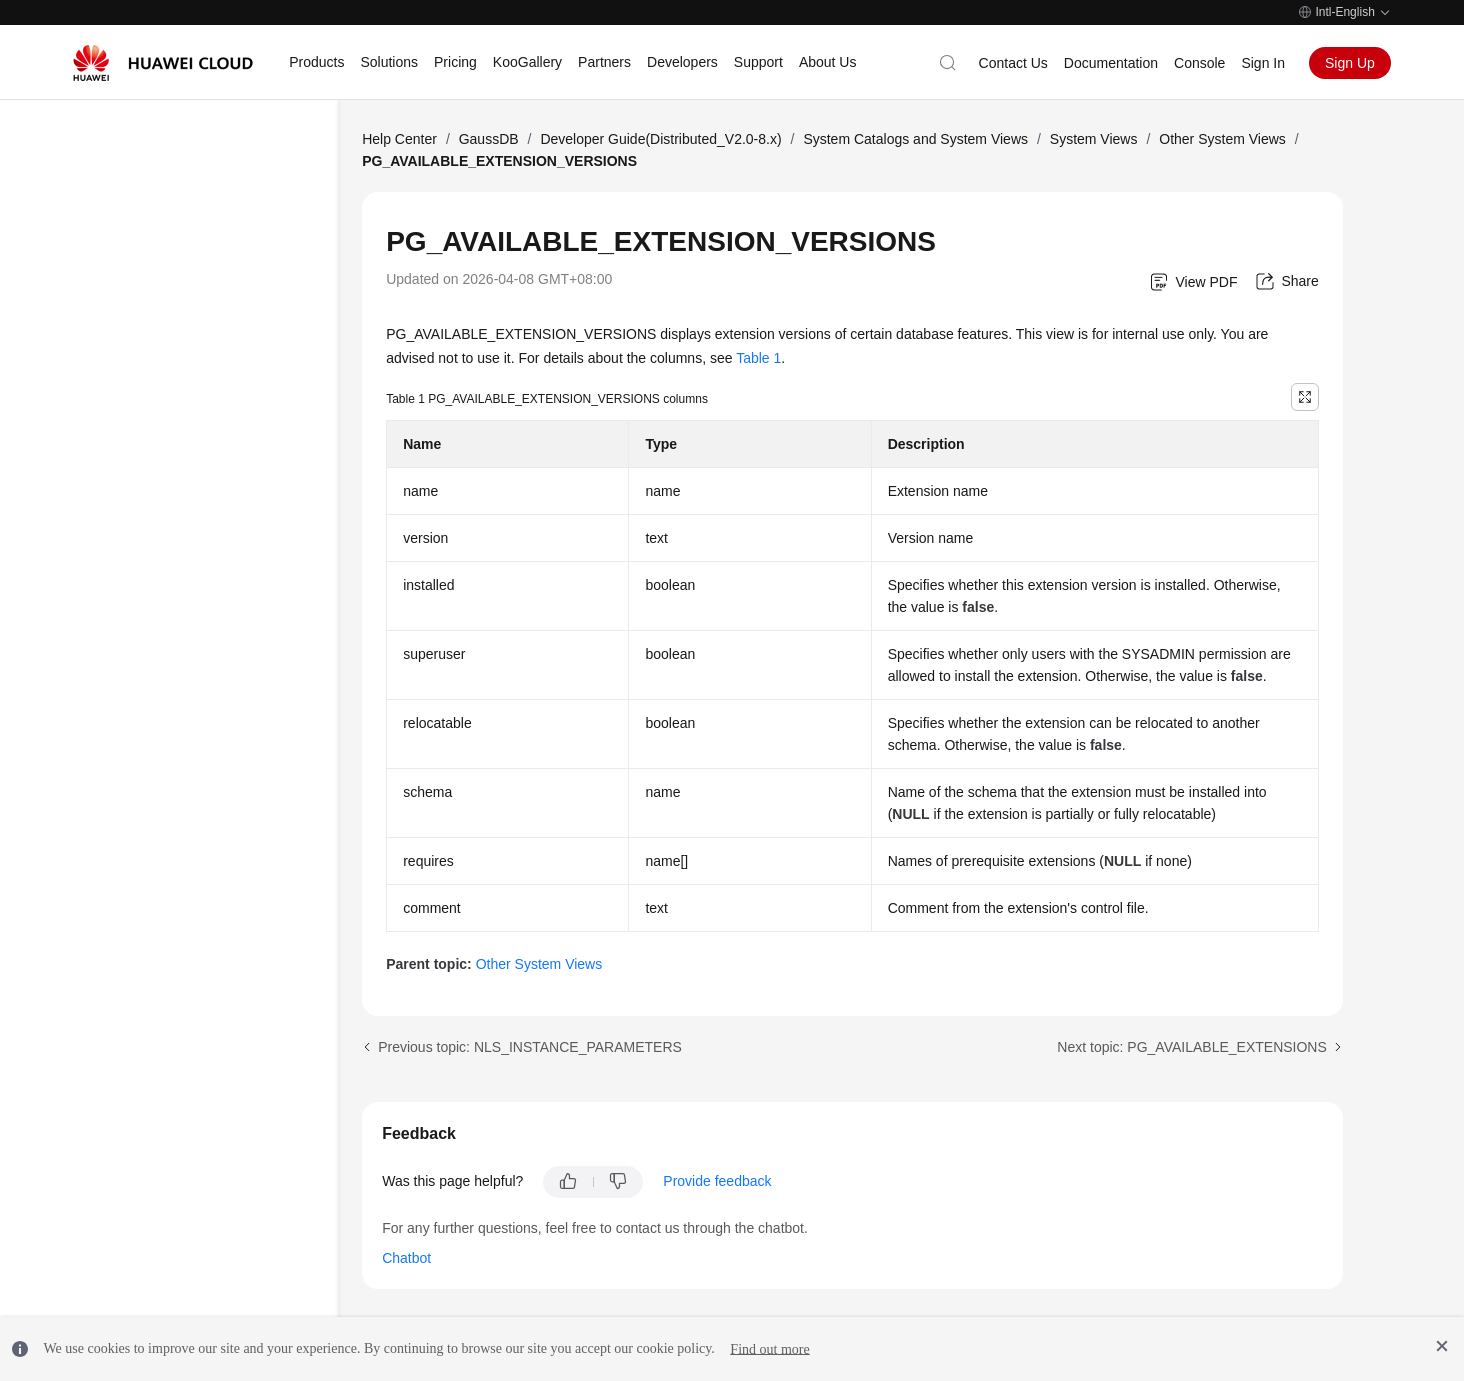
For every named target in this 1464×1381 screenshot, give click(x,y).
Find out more (769, 1348)
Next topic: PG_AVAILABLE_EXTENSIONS (1191, 1047)
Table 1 (758, 358)
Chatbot (406, 1258)
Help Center (399, 139)
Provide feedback (717, 1181)
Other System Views (1222, 139)
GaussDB (489, 139)
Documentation (1111, 63)
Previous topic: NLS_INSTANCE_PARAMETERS (530, 1047)
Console (1199, 63)
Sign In (1263, 63)
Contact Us (1013, 63)
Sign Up (1350, 63)
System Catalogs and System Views (915, 139)
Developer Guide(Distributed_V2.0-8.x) (660, 139)
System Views (1094, 139)
